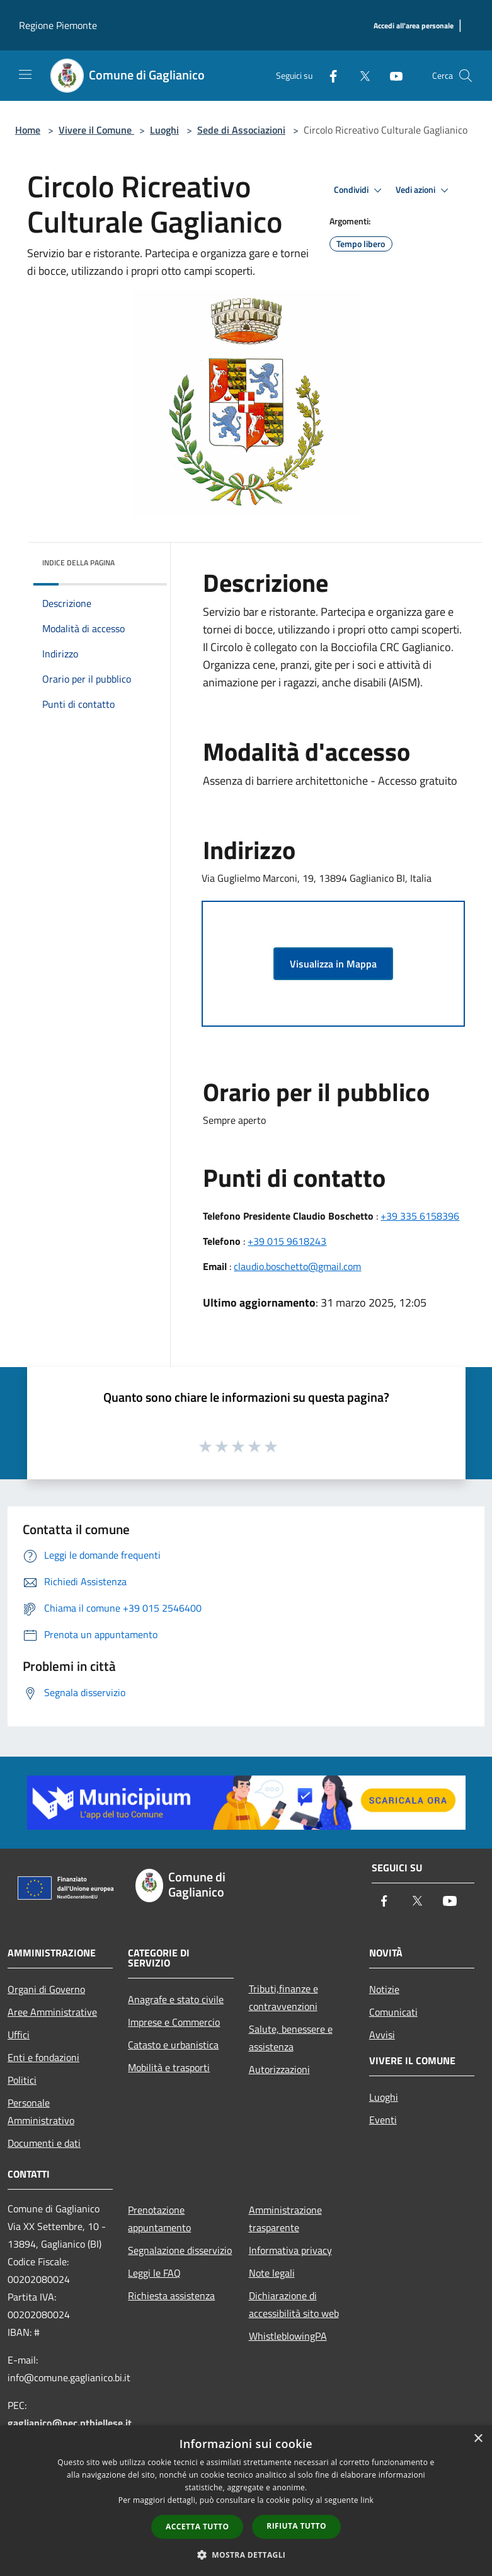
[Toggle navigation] (25, 74)
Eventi (383, 2119)
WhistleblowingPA (288, 2335)
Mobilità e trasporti (169, 2067)
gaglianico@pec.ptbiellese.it (70, 2422)
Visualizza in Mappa (333, 963)
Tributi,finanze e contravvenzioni (283, 1997)
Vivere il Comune (96, 129)
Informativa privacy (290, 2250)
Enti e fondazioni (43, 2057)
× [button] (478, 2439)
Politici (22, 2080)
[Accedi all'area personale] (414, 26)
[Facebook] (328, 75)
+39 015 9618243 (287, 1241)
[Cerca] (465, 75)
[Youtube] (391, 75)
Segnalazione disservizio (180, 2250)
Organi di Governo (46, 1989)
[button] (246, 2554)
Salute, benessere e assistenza (291, 2037)
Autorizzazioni (279, 2069)
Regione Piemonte (58, 25)
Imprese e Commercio (174, 2022)
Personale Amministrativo (41, 2111)
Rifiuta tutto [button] (296, 2526)
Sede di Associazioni (241, 129)
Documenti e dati (44, 2143)
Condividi (360, 190)
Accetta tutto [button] (197, 2526)
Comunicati (393, 2011)
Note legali (272, 2272)
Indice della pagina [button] (78, 563)
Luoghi (164, 129)
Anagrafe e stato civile (176, 1999)
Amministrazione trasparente (285, 2218)
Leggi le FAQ (154, 2272)
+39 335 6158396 (419, 1215)
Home (27, 129)
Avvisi (382, 2034)
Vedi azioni (424, 190)
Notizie (384, 1989)
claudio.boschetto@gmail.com (297, 1266)
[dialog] (246, 2500)
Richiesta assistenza (171, 2295)
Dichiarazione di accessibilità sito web (294, 2304)
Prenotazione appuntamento (159, 2218)
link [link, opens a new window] (367, 2500)
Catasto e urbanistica (173, 2044)
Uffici (19, 2034)
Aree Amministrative (52, 2011)
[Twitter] (359, 75)
